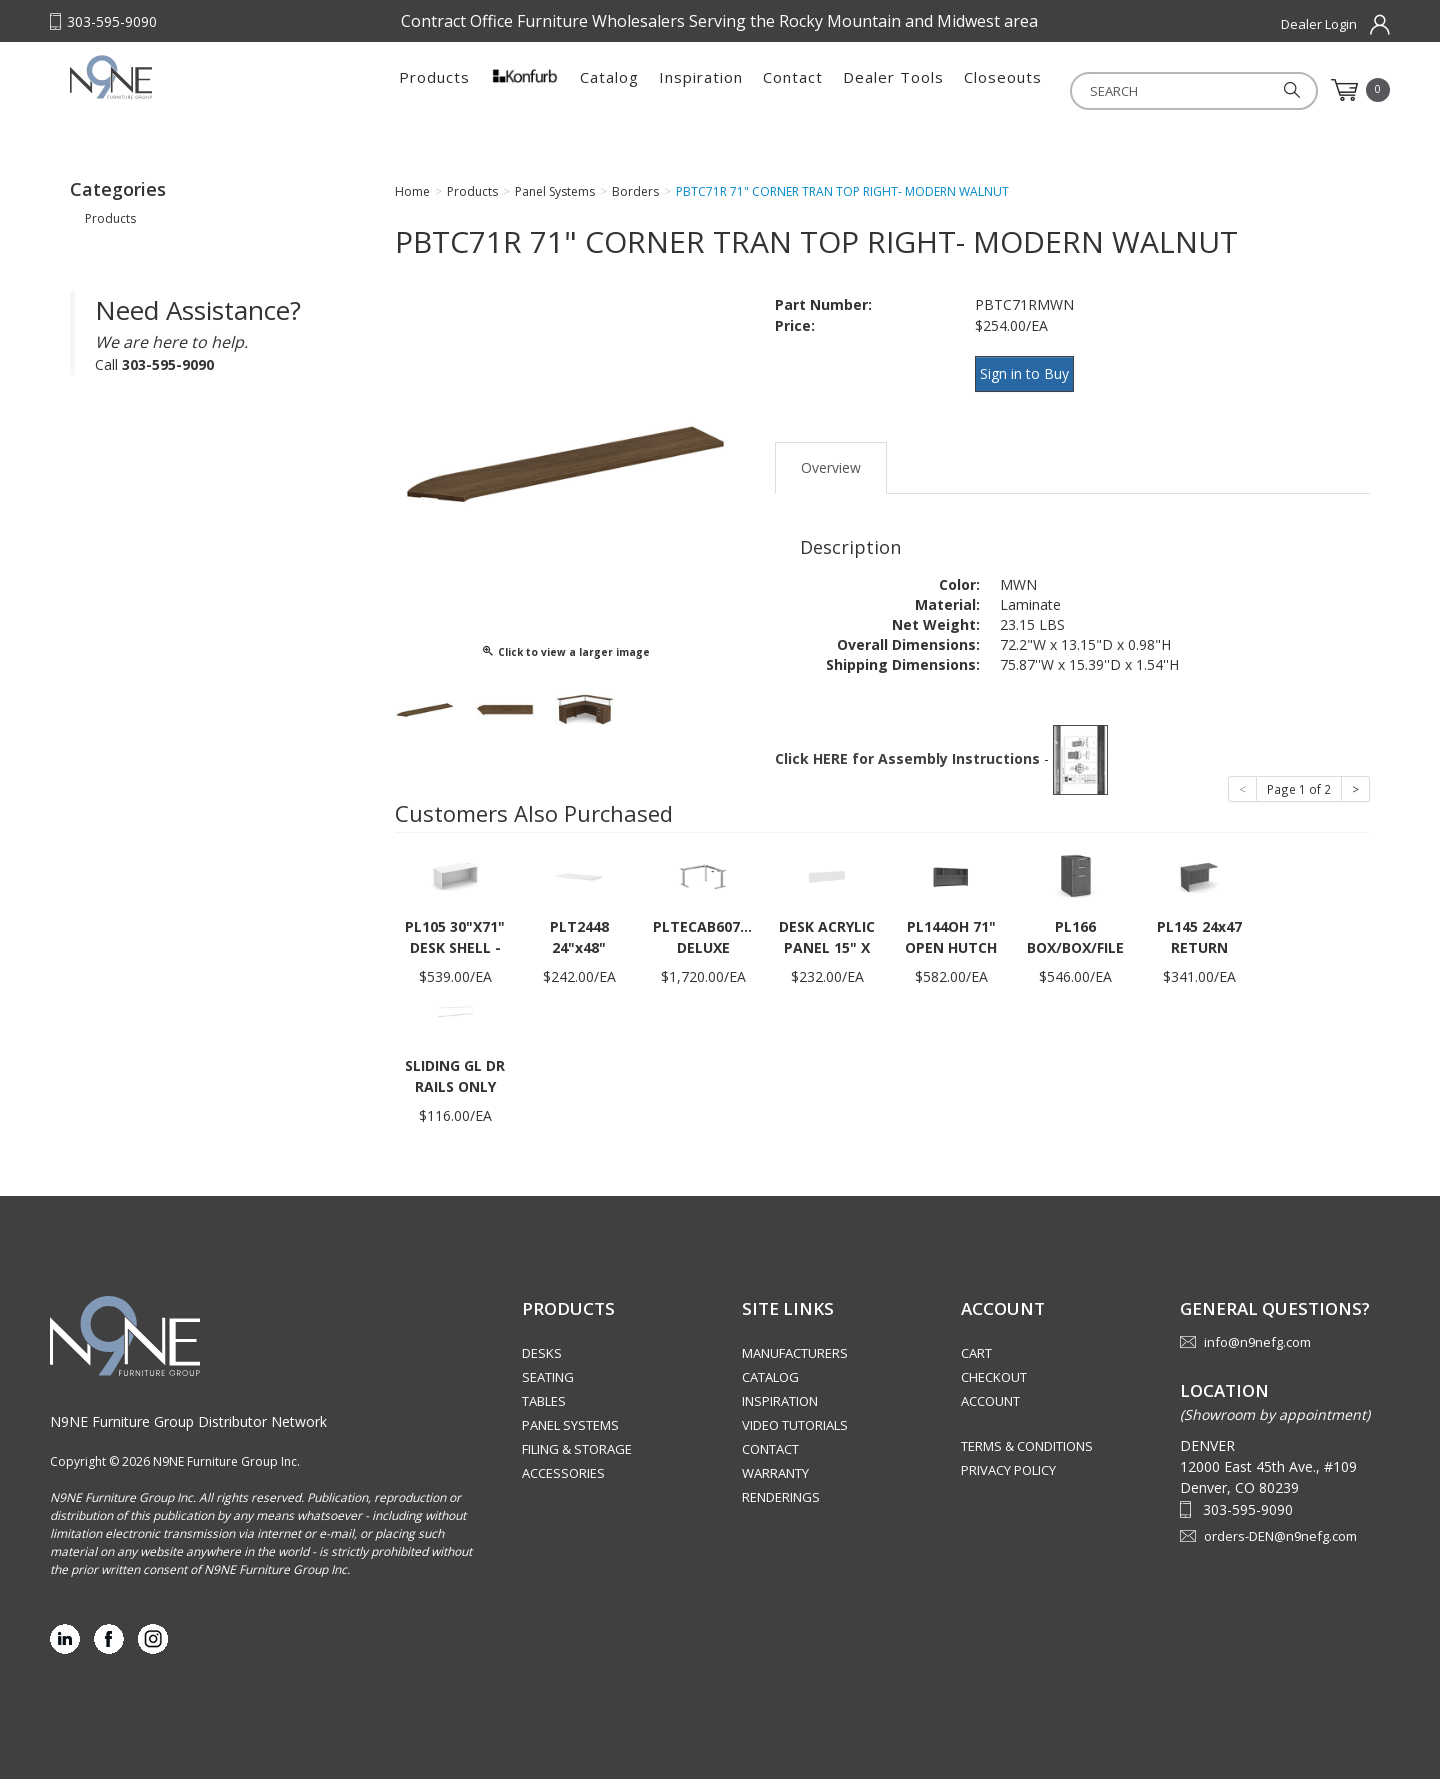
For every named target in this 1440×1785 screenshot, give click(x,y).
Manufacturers (795, 1360)
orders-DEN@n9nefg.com (1280, 1542)
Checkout (994, 1384)
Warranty (775, 1480)
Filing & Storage (577, 1456)
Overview (831, 473)
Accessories (563, 1480)
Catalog (609, 90)
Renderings (781, 1504)
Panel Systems (570, 1432)
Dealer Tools (893, 90)
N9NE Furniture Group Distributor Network (188, 1427)
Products (434, 90)
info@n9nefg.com (1257, 1349)
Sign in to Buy (1032, 391)
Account (990, 1408)
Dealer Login (1319, 24)
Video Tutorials (795, 1432)
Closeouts (1003, 90)
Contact (793, 90)
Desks (542, 1360)
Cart (976, 1360)
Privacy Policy (1008, 1477)
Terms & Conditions (1027, 1453)
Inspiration (701, 90)
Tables (544, 1408)
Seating (548, 1384)
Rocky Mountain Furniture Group (195, 97)
